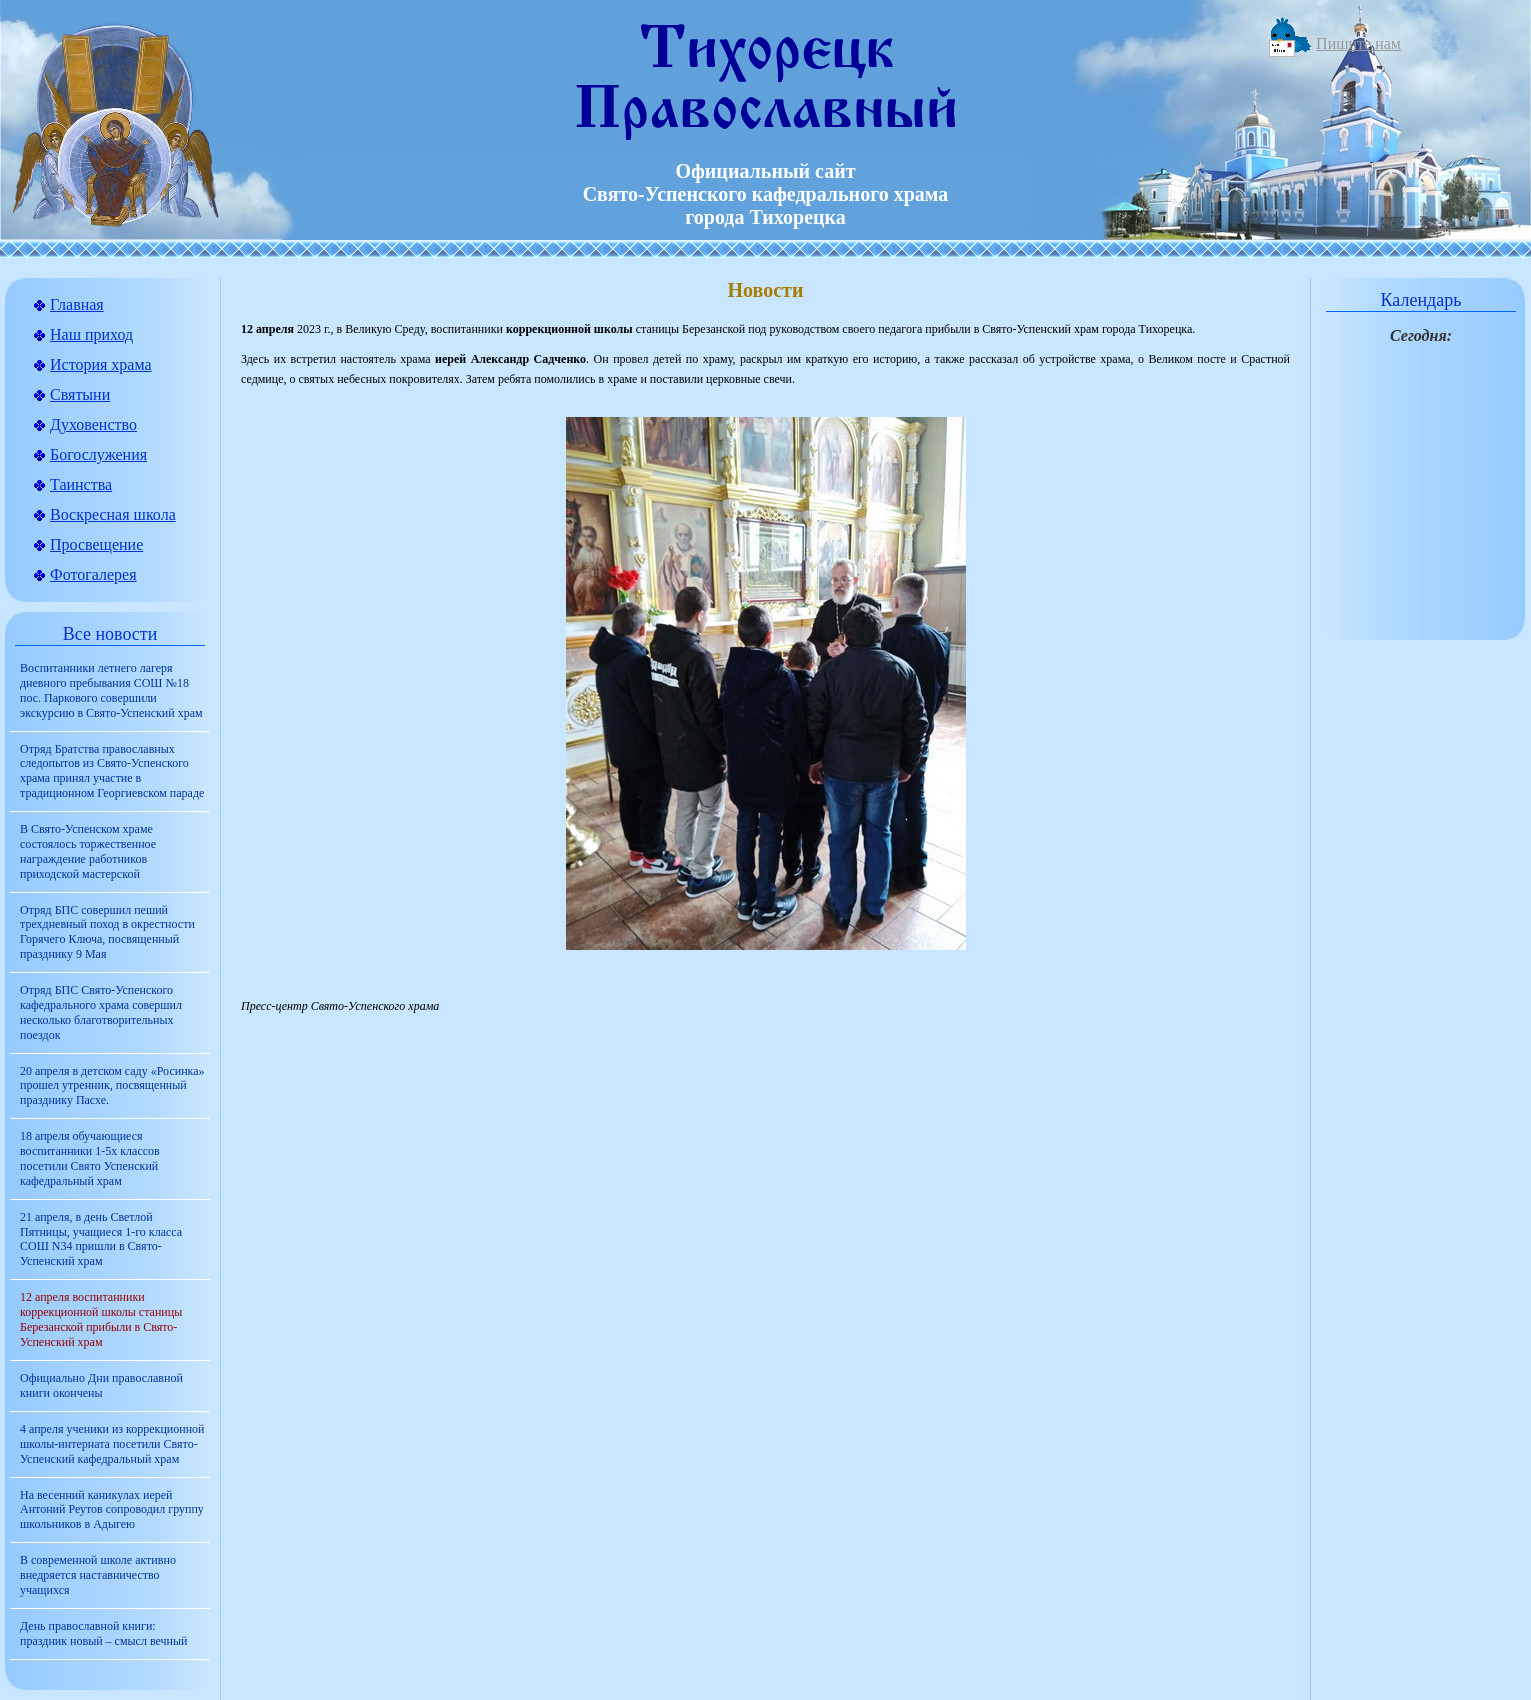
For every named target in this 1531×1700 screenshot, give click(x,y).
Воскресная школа (113, 514)
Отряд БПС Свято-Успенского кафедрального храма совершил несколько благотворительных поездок (101, 1012)
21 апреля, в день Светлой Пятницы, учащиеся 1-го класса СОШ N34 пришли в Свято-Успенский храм (101, 1239)
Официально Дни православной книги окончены (101, 1385)
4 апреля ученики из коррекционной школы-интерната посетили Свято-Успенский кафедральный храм (112, 1444)
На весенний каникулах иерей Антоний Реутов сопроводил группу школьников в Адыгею (112, 1510)
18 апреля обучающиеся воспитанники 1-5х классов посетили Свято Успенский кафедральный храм (90, 1158)
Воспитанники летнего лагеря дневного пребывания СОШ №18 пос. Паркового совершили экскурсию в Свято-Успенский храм (111, 690)
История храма (101, 364)
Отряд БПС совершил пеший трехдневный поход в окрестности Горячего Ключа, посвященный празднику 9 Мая (107, 932)
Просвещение (96, 544)
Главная (77, 304)
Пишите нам (1358, 43)
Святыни (80, 394)
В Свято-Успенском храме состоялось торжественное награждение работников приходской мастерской (88, 851)
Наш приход (91, 334)
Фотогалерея (93, 574)
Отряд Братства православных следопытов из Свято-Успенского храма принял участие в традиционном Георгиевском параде (112, 771)
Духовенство (93, 424)
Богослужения (98, 454)
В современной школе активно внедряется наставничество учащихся (98, 1575)
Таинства (81, 484)
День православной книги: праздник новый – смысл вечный (103, 1633)
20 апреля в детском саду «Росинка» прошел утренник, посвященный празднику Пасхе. (112, 1086)
